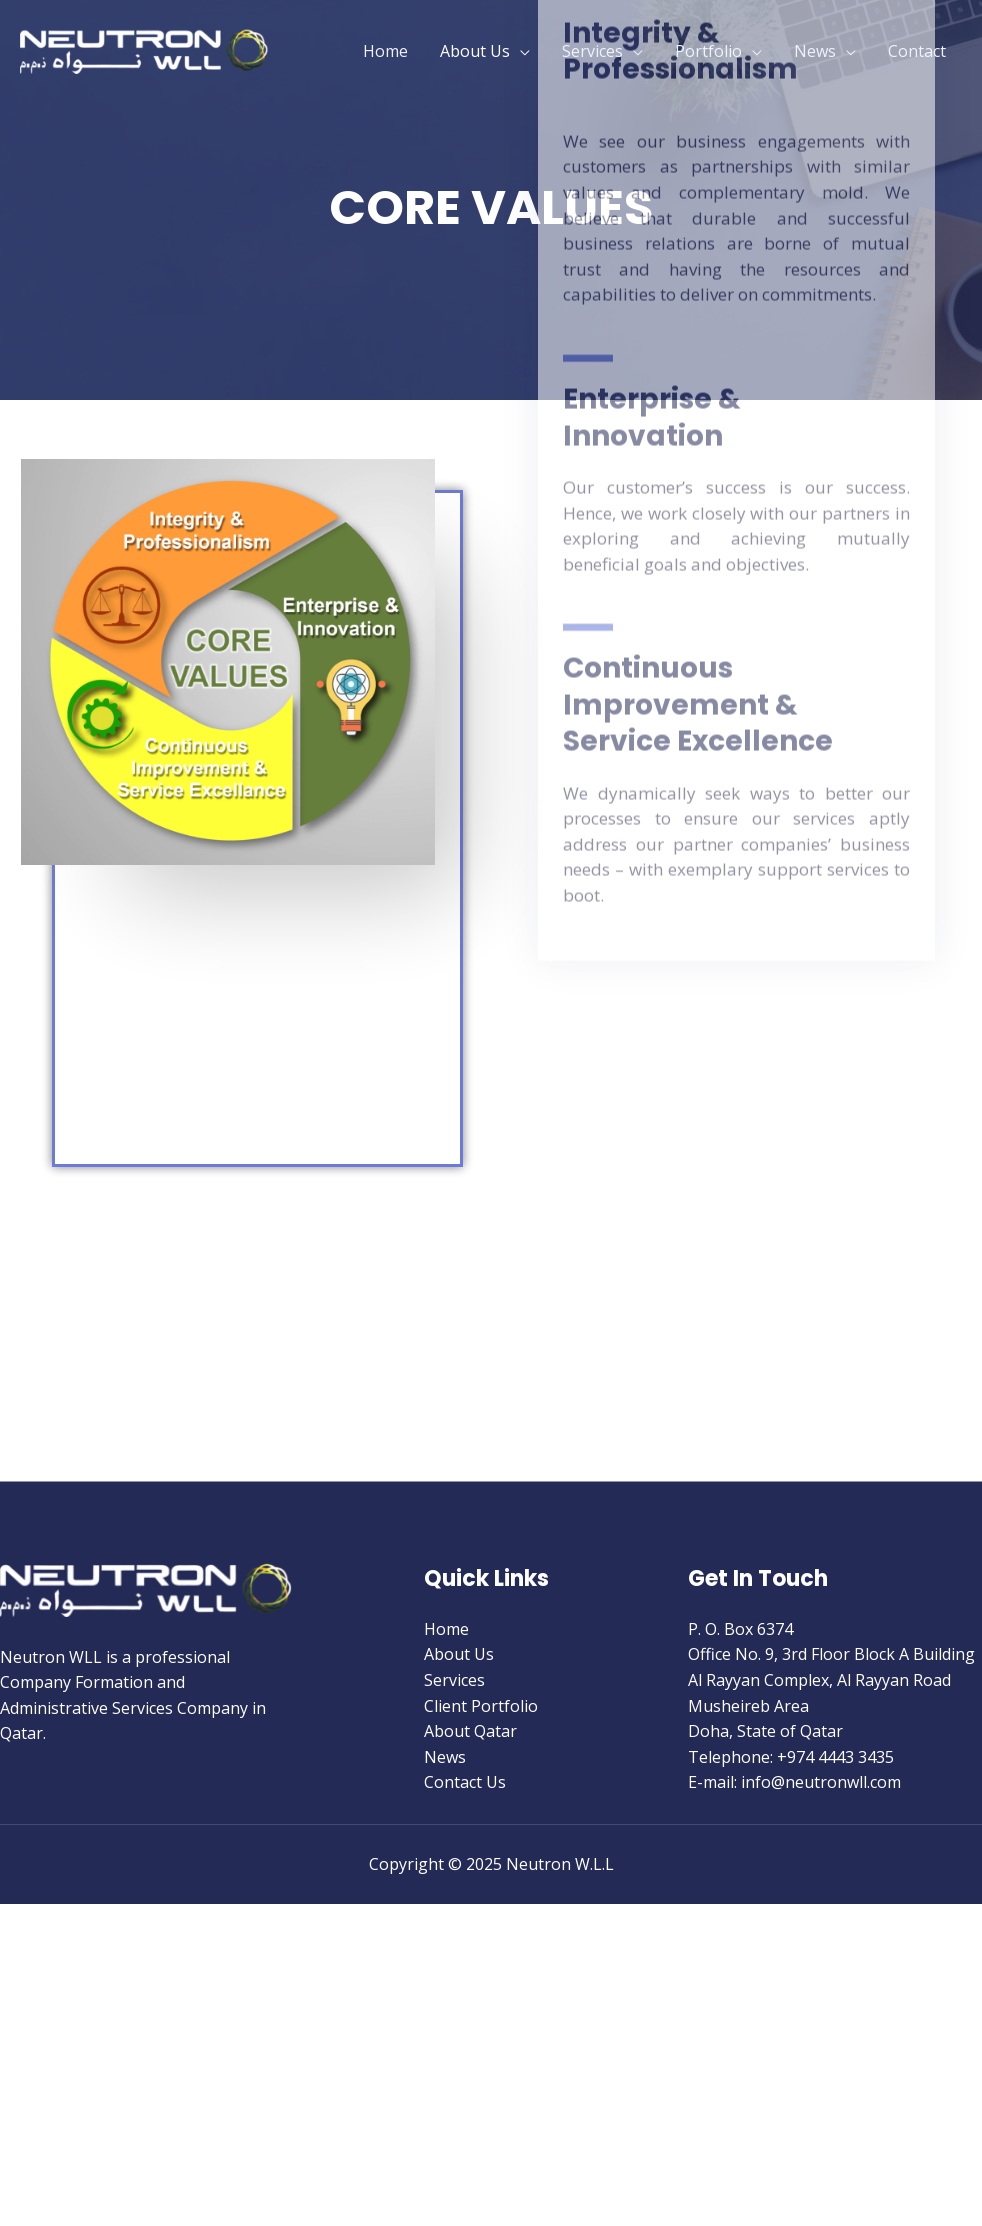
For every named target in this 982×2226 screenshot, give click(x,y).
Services (592, 51)
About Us (475, 51)
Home (385, 51)
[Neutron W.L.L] (145, 49)
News (815, 51)
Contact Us (465, 1782)
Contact (917, 51)
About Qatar (470, 1731)
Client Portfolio (481, 1706)
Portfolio (708, 51)
